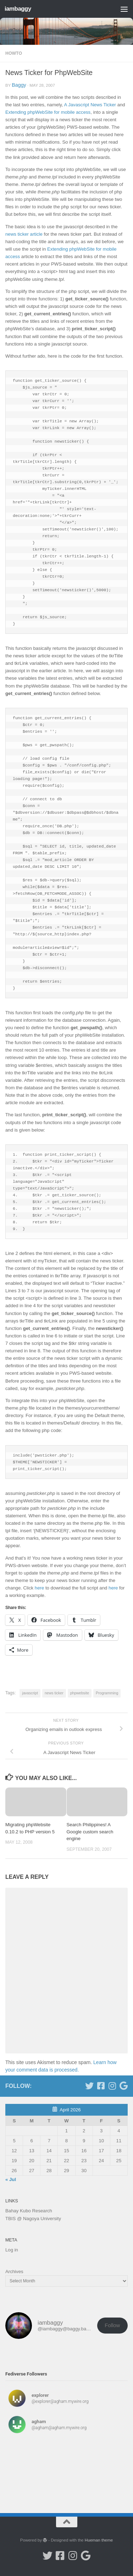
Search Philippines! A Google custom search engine (90, 1832)
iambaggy (18, 8)
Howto (13, 53)
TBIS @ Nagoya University (33, 2218)
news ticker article (24, 234)
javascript (30, 1693)
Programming (107, 1693)
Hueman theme (99, 2540)
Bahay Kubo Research (28, 2210)
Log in (11, 2249)
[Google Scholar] (123, 2085)
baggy (19, 85)
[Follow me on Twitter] (89, 2085)
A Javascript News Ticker (90, 104)
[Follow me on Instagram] (112, 2085)
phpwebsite (79, 1693)
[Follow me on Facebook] (100, 2085)
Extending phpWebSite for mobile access (47, 112)
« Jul (10, 2179)
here (39, 1588)
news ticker (54, 1693)
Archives (14, 2271)
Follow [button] (112, 2325)
